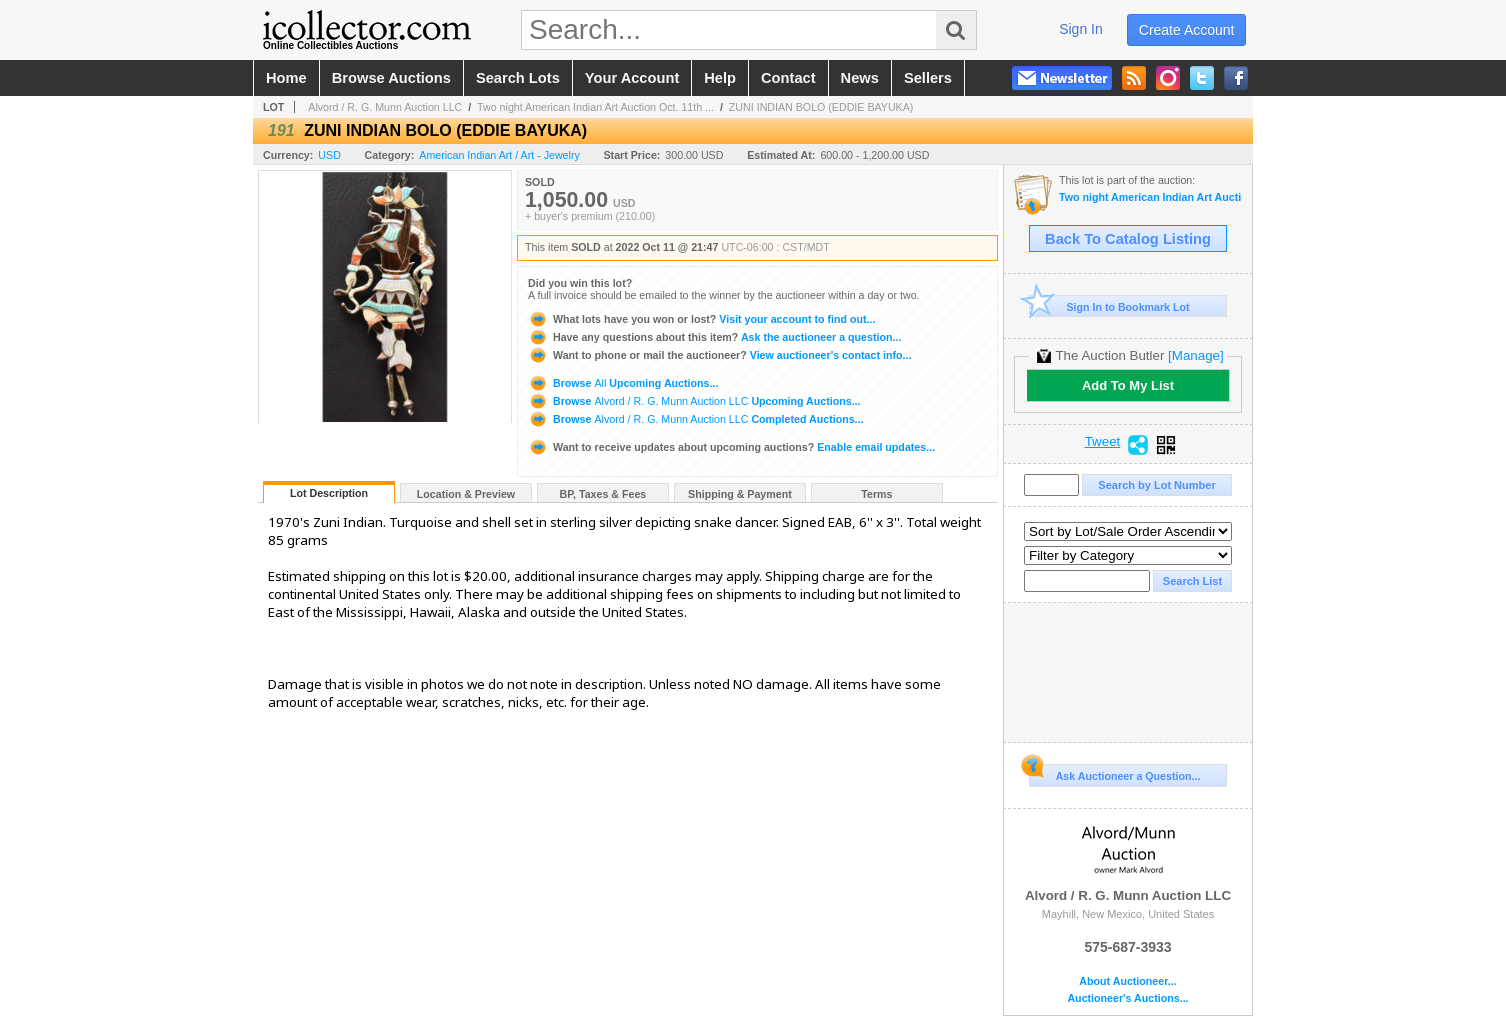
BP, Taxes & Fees (603, 494)
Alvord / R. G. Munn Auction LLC (385, 107)
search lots (518, 78)
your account (632, 78)
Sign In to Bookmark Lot (1109, 306)
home (286, 78)
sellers (928, 78)
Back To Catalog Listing (1128, 239)
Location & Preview (466, 494)
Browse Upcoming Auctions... (623, 383)
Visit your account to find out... (701, 319)
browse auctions (391, 78)
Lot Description (329, 493)
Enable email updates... (731, 447)
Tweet (1103, 442)
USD (329, 155)
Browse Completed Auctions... (695, 419)
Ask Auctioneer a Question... (1114, 773)
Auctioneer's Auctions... (1127, 998)
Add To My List (1128, 385)
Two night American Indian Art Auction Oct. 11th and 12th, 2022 (1150, 197)
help (720, 78)
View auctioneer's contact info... (719, 355)
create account (1187, 30)
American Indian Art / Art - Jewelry (499, 155)
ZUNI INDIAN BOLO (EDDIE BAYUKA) (821, 107)
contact (788, 78)
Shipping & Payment (740, 494)
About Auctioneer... (1127, 981)
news (860, 78)
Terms (876, 494)
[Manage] (1195, 355)
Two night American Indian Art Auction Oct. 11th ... (595, 107)
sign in (1081, 29)
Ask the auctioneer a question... (714, 337)
